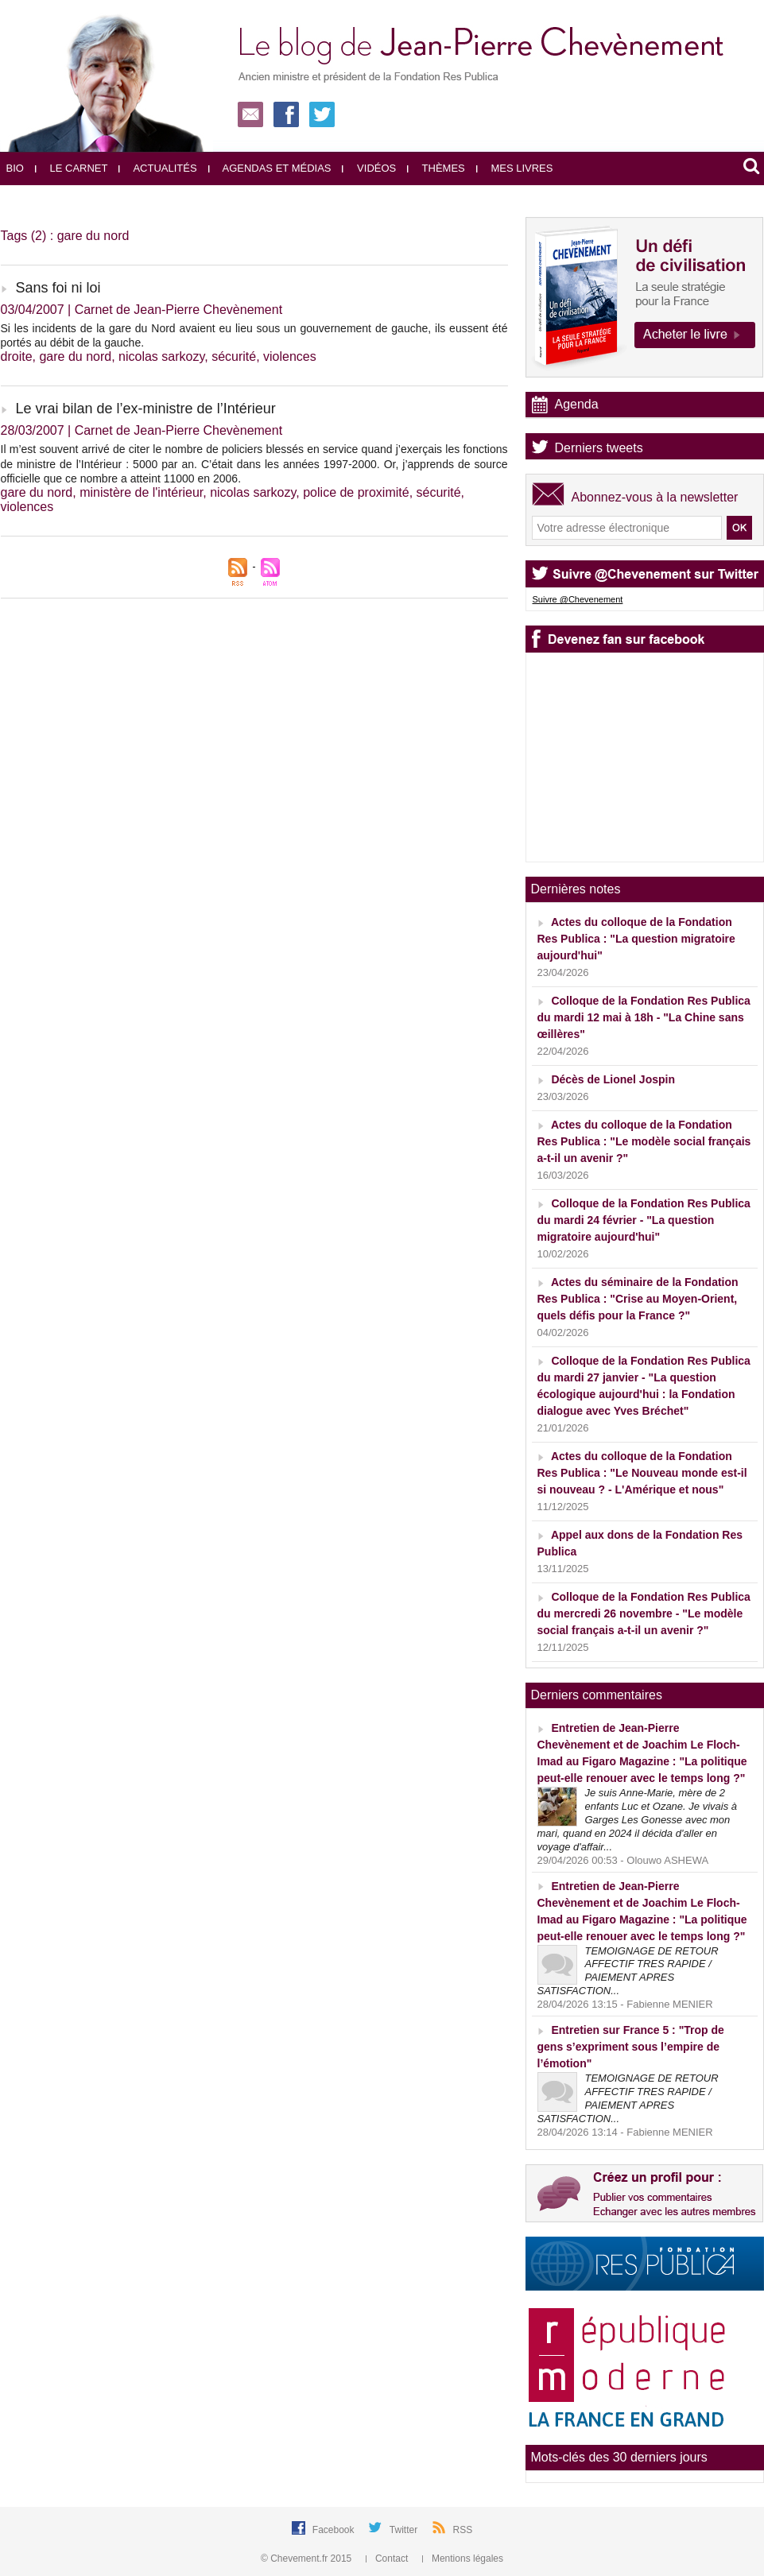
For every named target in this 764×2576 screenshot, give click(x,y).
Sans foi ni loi (58, 288)
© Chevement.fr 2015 (308, 2558)
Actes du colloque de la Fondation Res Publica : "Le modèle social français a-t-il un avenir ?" (644, 1141)
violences (289, 356)
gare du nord (75, 356)
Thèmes (436, 168)
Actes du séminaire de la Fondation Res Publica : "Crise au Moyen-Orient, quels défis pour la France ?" (638, 1299)
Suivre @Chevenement (578, 599)
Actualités (157, 168)
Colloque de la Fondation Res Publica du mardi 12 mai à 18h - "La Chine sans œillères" (643, 1017)
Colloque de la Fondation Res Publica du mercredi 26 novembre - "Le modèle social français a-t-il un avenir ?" (643, 1613)
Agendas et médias (270, 168)
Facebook (334, 2529)
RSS (463, 2529)
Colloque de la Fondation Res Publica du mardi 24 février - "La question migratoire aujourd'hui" (643, 1220)
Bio (15, 168)
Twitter (405, 2529)
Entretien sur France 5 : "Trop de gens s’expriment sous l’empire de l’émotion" (630, 2047)
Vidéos (369, 168)
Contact (388, 2558)
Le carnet (71, 168)
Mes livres (514, 168)
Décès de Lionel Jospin (613, 1079)
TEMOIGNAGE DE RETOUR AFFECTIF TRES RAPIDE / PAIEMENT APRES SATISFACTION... (628, 1971)
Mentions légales (462, 2558)
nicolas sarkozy (161, 356)
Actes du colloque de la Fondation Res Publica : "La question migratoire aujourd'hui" (636, 939)
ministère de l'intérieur (141, 492)
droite (17, 356)
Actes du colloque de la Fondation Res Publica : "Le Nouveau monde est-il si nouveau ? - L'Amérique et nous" (642, 1473)
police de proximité (356, 492)
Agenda (577, 404)
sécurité (233, 356)
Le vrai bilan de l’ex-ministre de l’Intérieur (146, 408)
